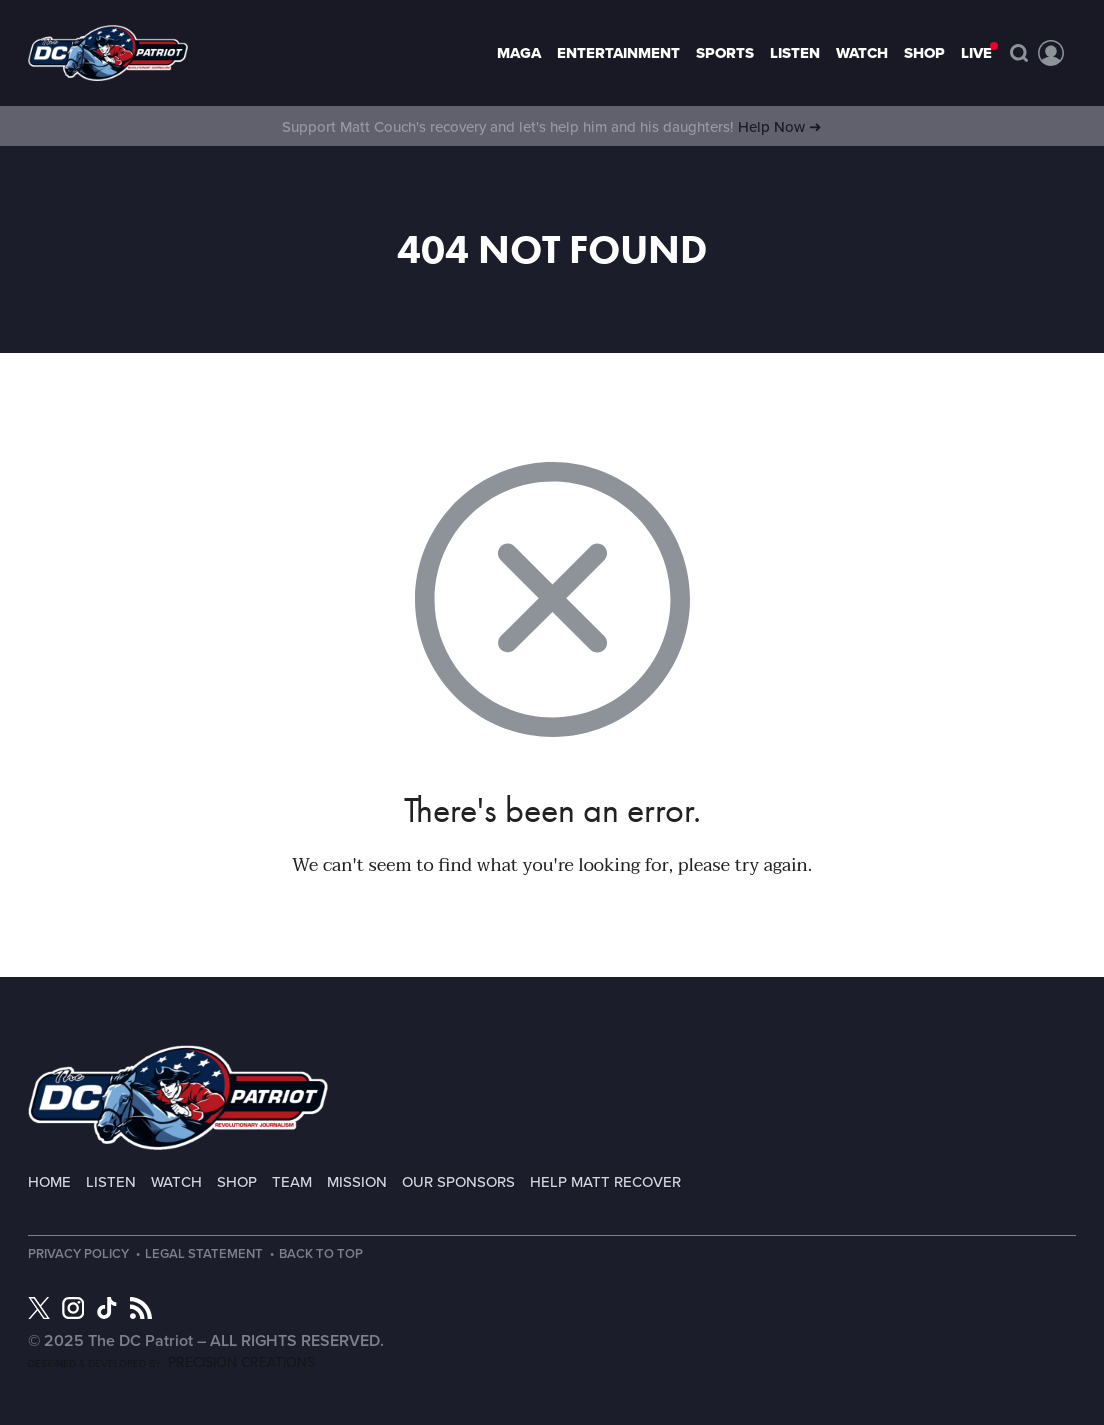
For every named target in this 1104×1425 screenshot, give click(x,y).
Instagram (73, 1308)
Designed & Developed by (171, 1364)
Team (292, 1182)
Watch (862, 53)
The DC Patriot (178, 1097)
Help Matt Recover (605, 1182)
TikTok (107, 1308)
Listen (795, 53)
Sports (725, 53)
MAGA (519, 53)
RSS (141, 1308)
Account (1051, 53)
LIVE (976, 53)
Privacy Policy (78, 1254)
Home (49, 1182)
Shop (924, 53)
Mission (357, 1182)
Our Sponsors (458, 1182)
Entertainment (618, 53)
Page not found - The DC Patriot (108, 53)
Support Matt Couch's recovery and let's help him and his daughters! (552, 127)
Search (1019, 53)
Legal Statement (204, 1254)
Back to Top (321, 1254)
